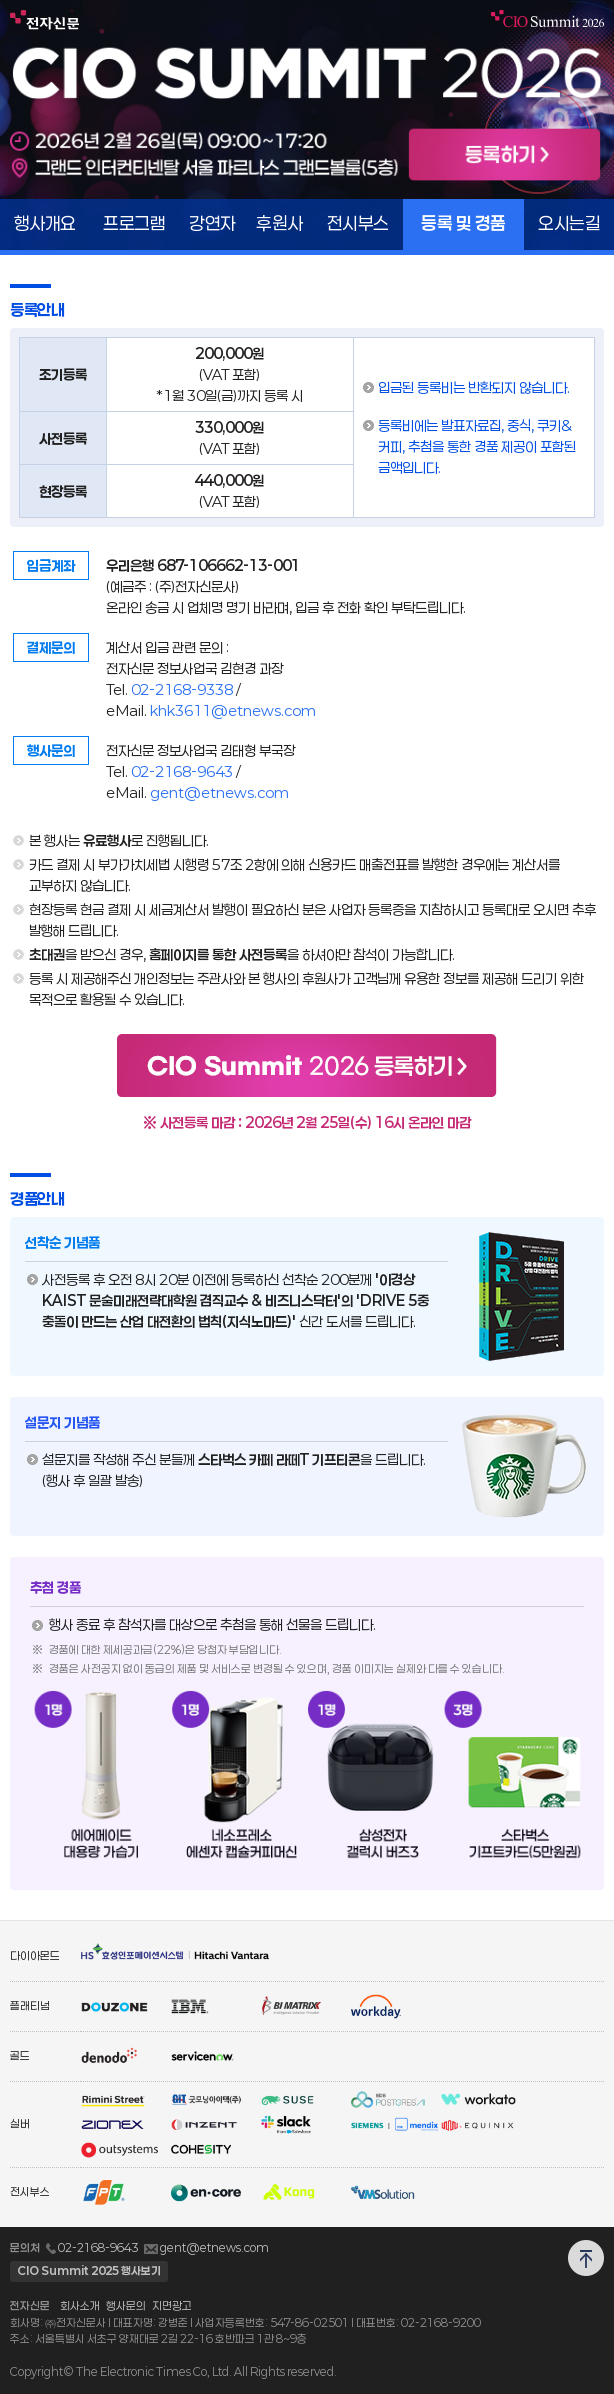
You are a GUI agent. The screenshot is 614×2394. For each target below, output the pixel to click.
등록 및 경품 (463, 223)
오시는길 (569, 223)
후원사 (279, 223)
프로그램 (134, 223)
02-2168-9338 (182, 689)
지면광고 (172, 2305)
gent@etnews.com (219, 792)
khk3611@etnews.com (233, 710)
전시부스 (358, 223)
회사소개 (80, 2305)
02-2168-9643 (182, 771)
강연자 (212, 223)
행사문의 (126, 2305)
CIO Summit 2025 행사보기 (89, 2270)
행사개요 (45, 223)
